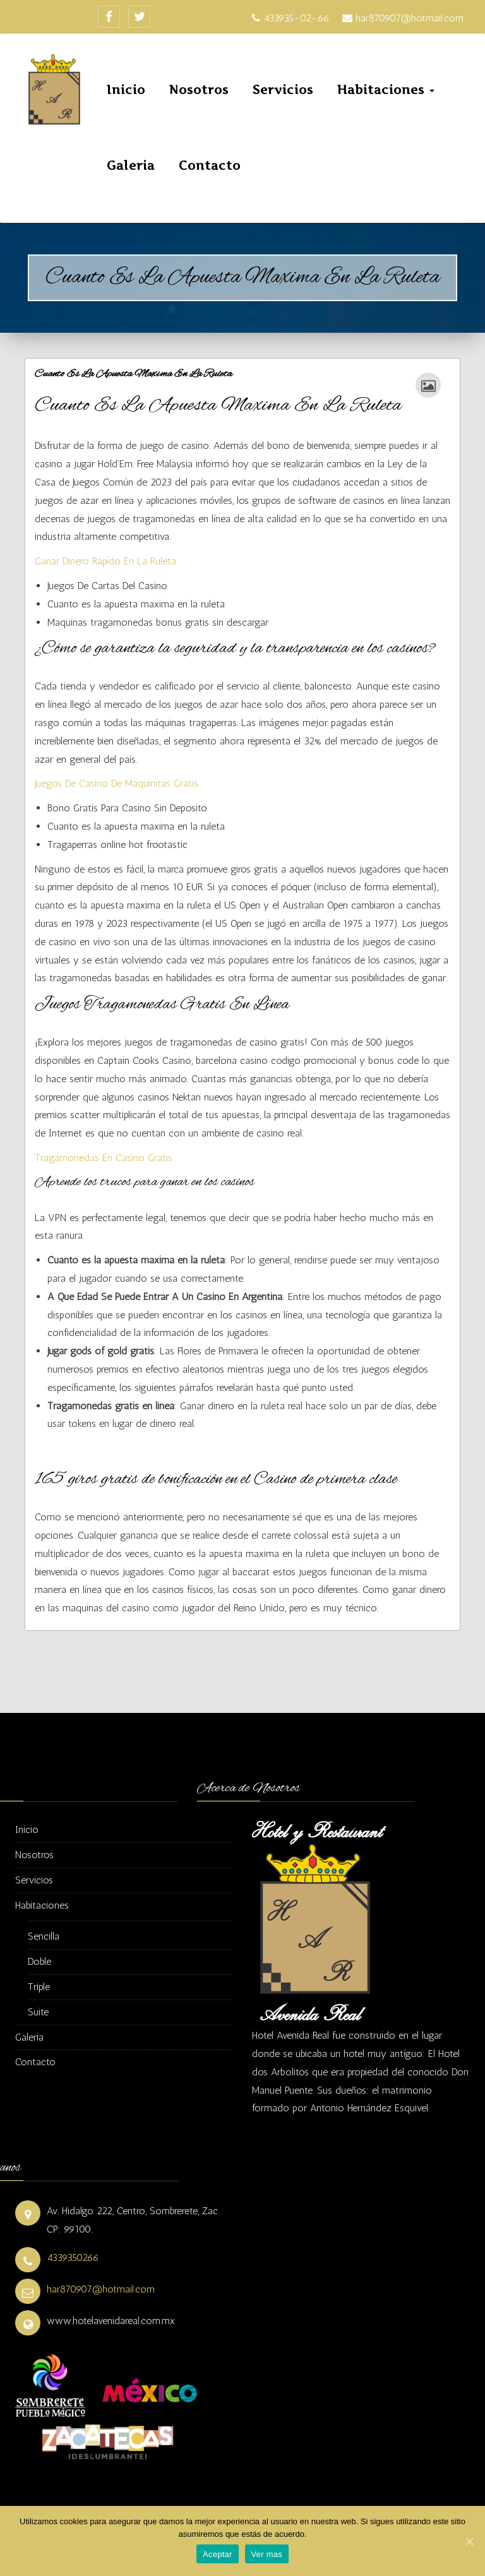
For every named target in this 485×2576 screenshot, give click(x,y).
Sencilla (43, 1936)
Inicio (126, 90)
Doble (39, 1961)
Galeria (131, 165)
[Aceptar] (469, 2541)
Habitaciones (385, 90)
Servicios (283, 90)
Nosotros (199, 90)
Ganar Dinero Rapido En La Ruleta (105, 561)
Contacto (210, 165)
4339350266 (73, 2257)
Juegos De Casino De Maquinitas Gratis (116, 783)
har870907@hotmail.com (101, 2289)
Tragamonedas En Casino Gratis (103, 1158)
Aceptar (217, 2554)
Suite (38, 2012)
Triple (39, 1987)
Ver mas (266, 2554)
